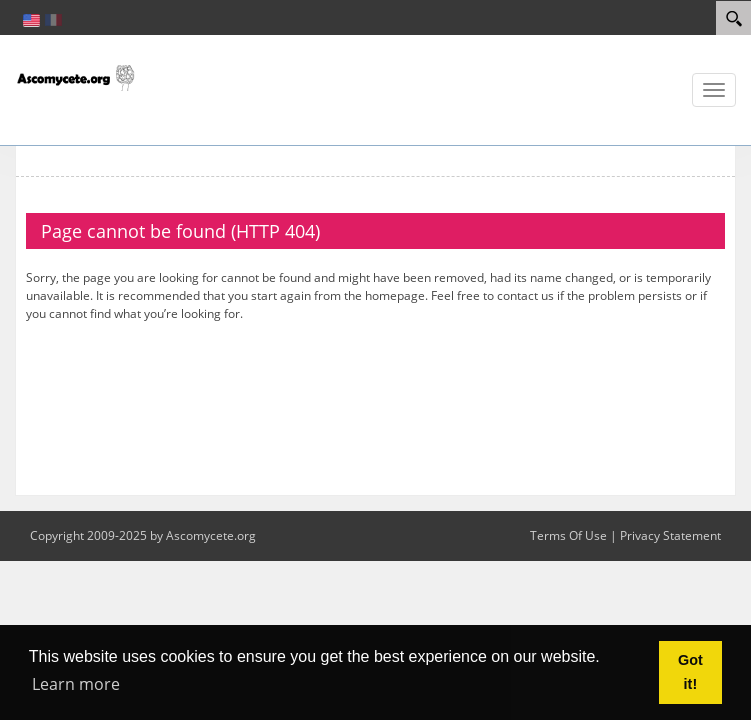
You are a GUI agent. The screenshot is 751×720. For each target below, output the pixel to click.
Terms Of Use (568, 535)
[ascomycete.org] (75, 76)
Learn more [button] (76, 684)
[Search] (733, 18)
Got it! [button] (690, 672)
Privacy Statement (670, 535)
